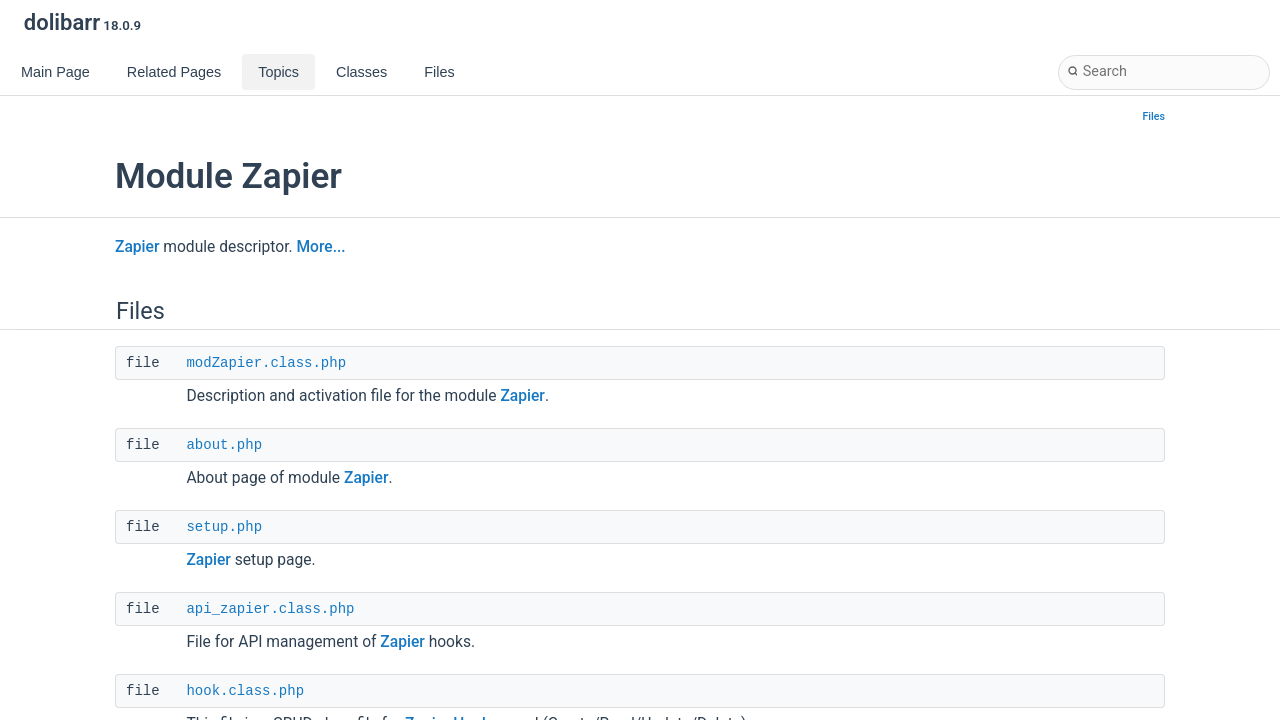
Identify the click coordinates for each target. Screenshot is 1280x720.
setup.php (224, 527)
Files (1154, 116)
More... (320, 247)
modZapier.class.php (266, 363)
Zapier (137, 247)
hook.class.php (245, 691)
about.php (224, 445)
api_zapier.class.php (270, 609)
